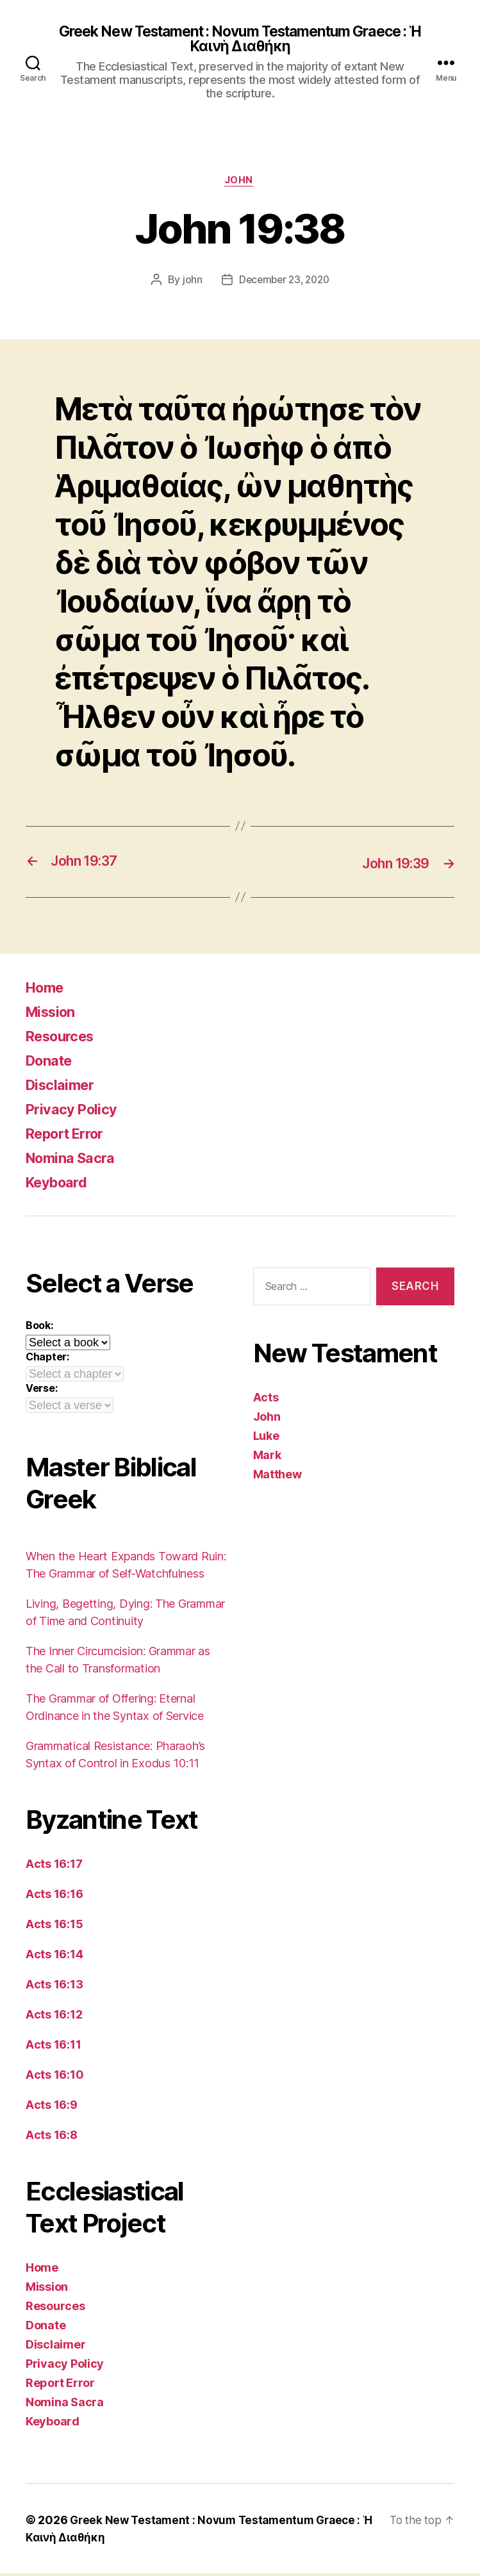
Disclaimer (63, 1087)
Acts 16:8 (52, 2137)
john (189, 283)
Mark (267, 1457)
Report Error (70, 1136)
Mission (53, 1014)
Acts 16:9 (52, 2107)
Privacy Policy (76, 1111)
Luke (266, 1437)
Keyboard (60, 1184)
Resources (64, 1038)
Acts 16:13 (54, 1987)
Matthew (277, 1476)
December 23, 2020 (284, 283)
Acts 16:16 (54, 1896)
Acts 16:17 (54, 1866)
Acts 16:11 (53, 2047)
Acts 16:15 (54, 1926)
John (240, 183)
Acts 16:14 (54, 1956)
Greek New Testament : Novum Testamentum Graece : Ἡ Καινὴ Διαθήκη (239, 39)
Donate (52, 1062)
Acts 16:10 (54, 2077)
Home (47, 989)
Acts (266, 1399)
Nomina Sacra (75, 1160)
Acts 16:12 (54, 2017)
